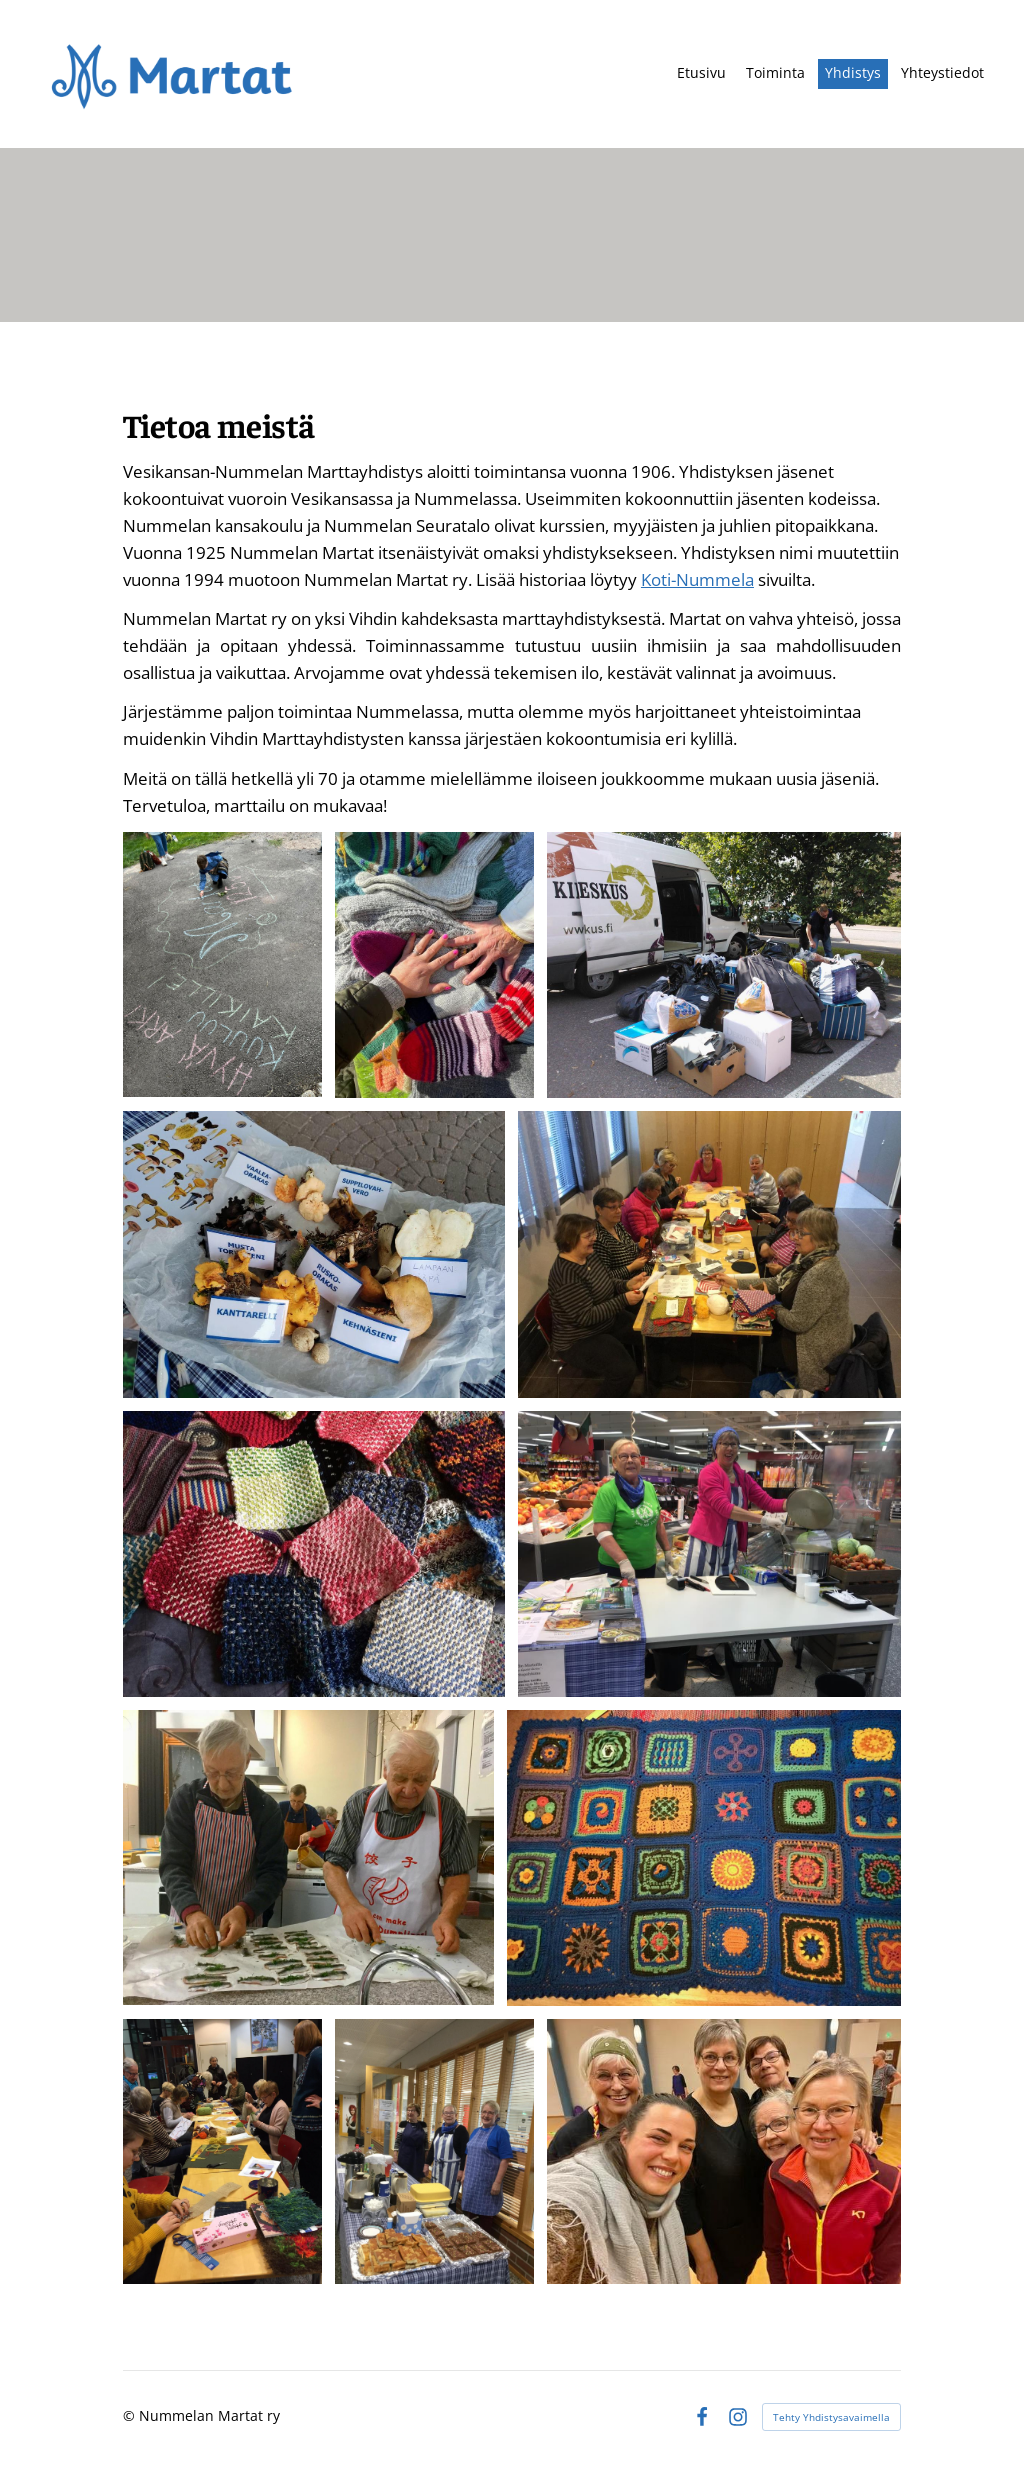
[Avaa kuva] (434, 965)
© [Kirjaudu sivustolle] (131, 2415)
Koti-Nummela (697, 579)
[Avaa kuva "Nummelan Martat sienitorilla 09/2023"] (314, 1254)
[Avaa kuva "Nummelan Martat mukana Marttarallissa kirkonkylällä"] (222, 964)
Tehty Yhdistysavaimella (831, 2417)
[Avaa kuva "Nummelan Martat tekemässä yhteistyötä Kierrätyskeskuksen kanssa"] (724, 964)
